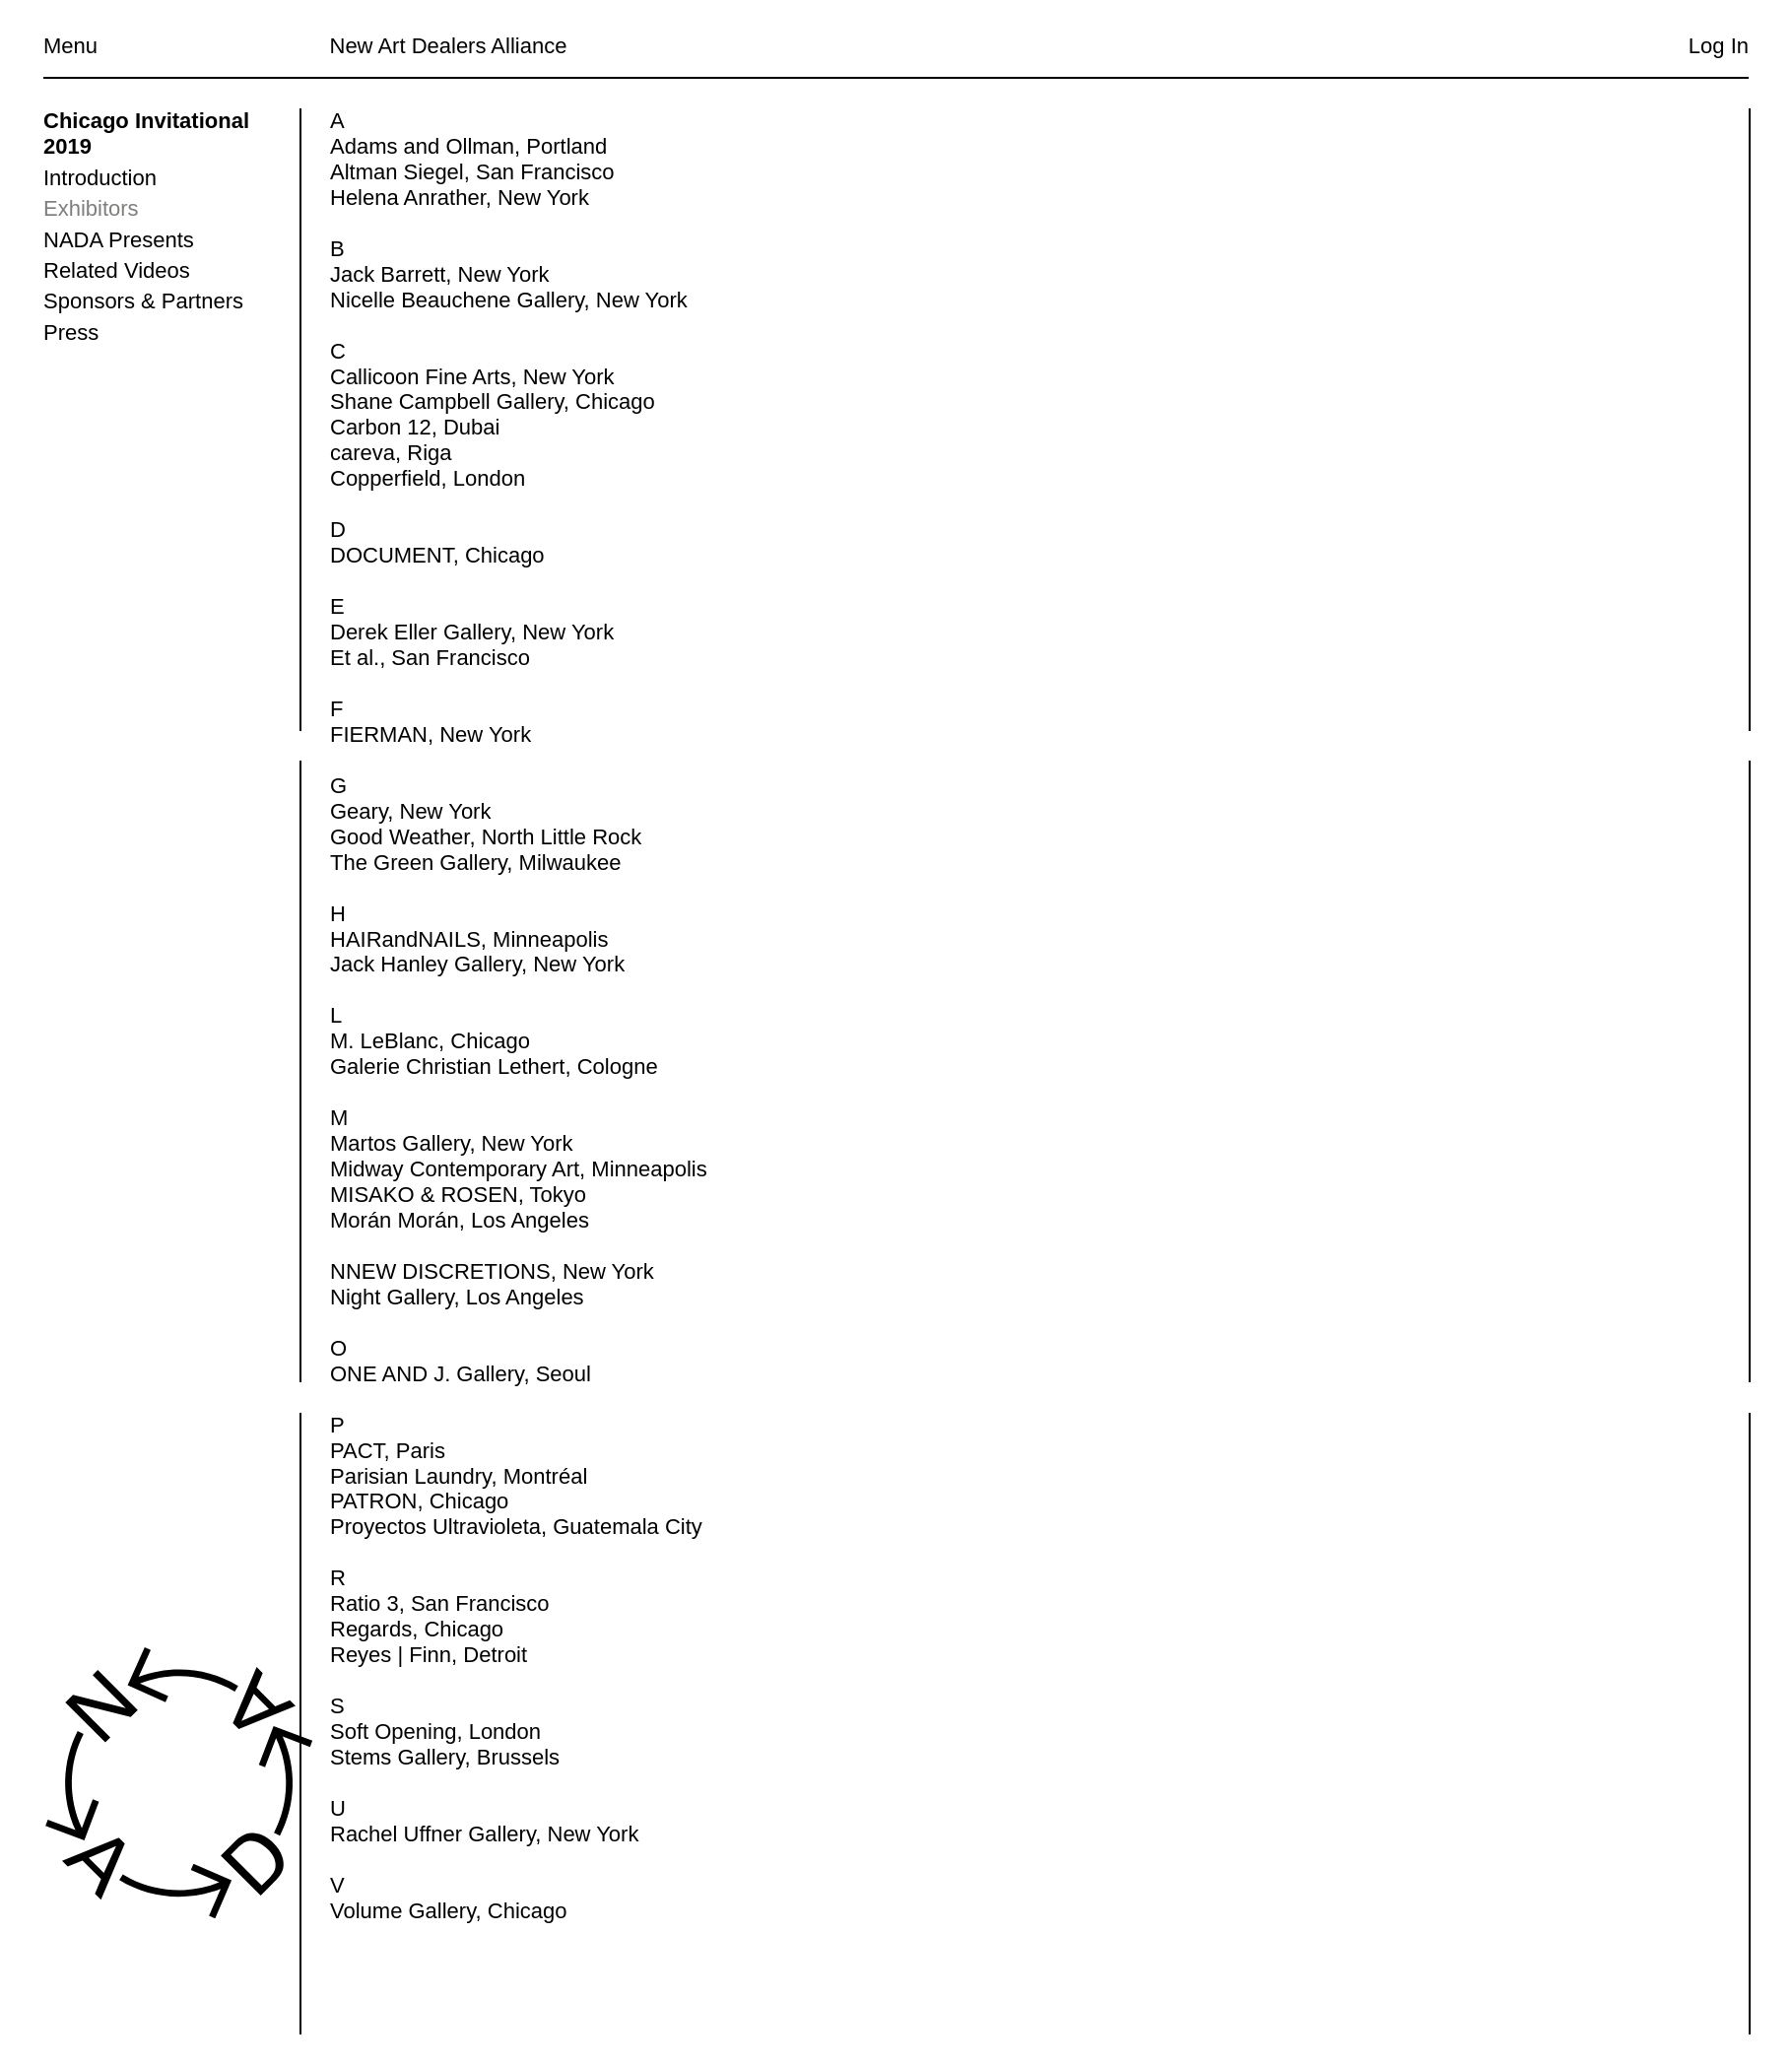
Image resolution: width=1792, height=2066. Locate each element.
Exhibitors (91, 208)
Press (71, 332)
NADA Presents (118, 240)
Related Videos (116, 270)
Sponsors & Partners (143, 301)
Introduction (100, 178)
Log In (1719, 45)
